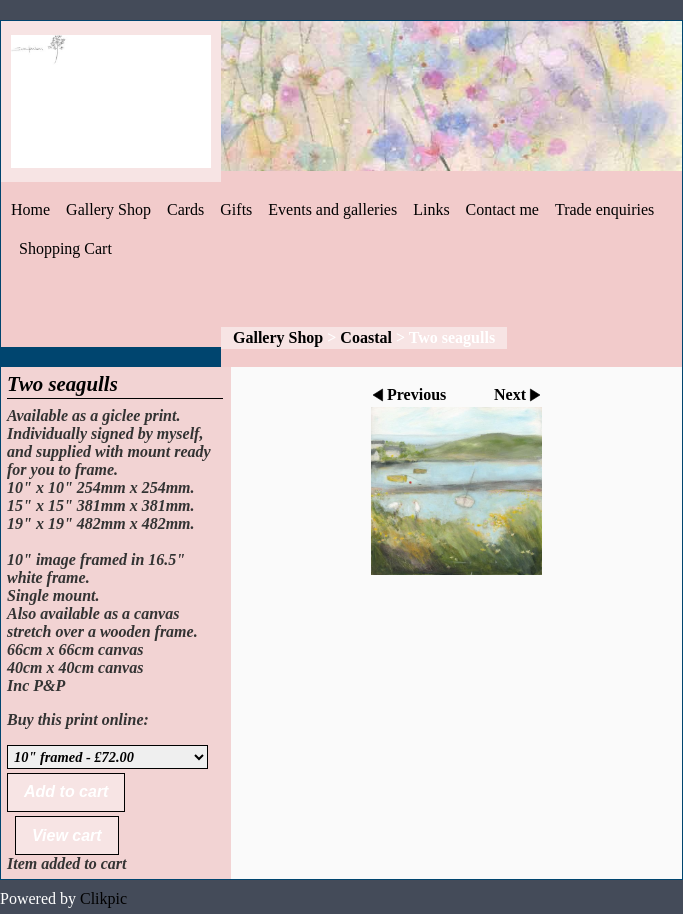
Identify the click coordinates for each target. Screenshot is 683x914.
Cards (185, 209)
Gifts (236, 209)
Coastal (366, 337)
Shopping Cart (65, 248)
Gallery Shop (108, 209)
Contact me (502, 209)
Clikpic (103, 898)
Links (431, 209)
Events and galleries (332, 209)
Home (30, 209)
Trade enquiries (604, 209)
